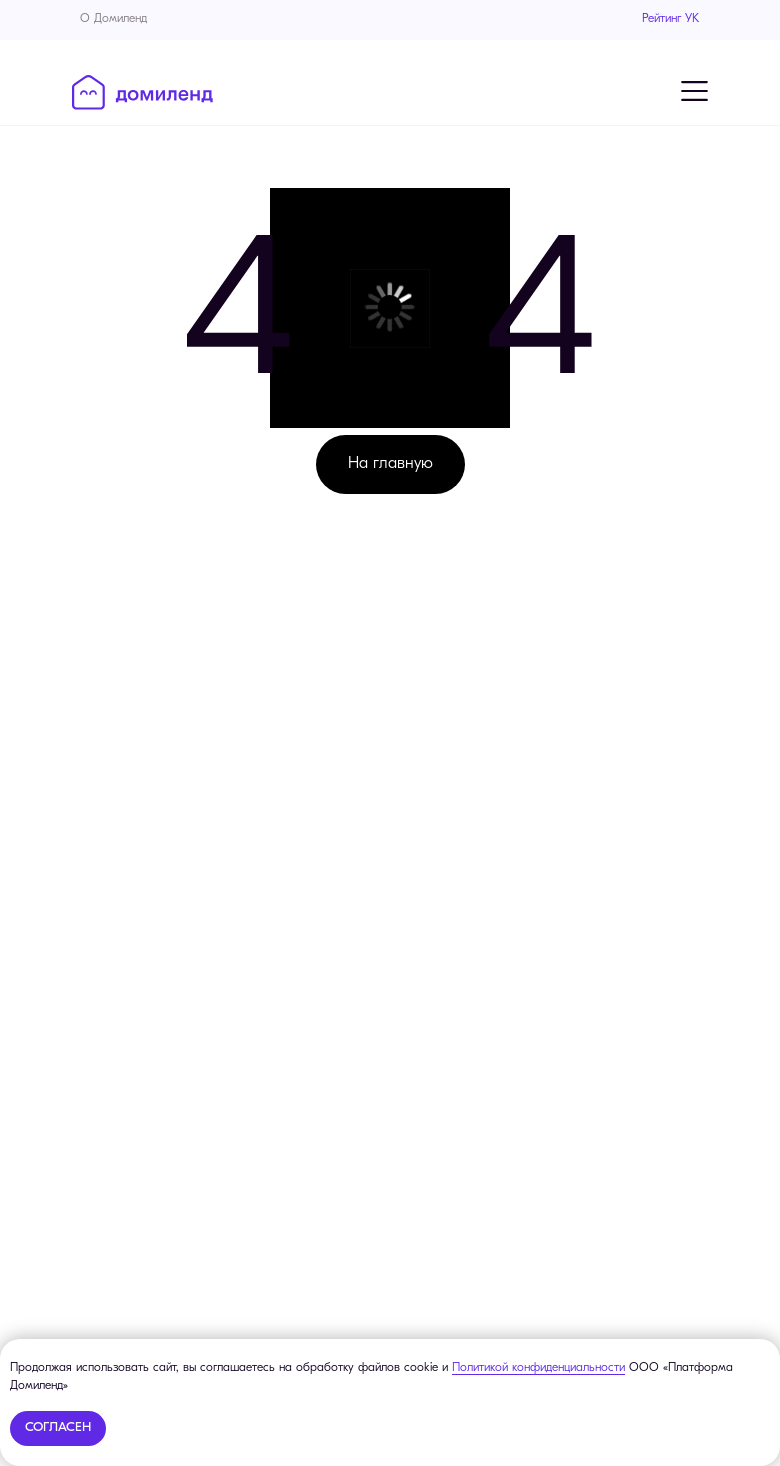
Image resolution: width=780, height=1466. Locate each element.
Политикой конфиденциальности (538, 1368)
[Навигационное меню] (694, 91)
